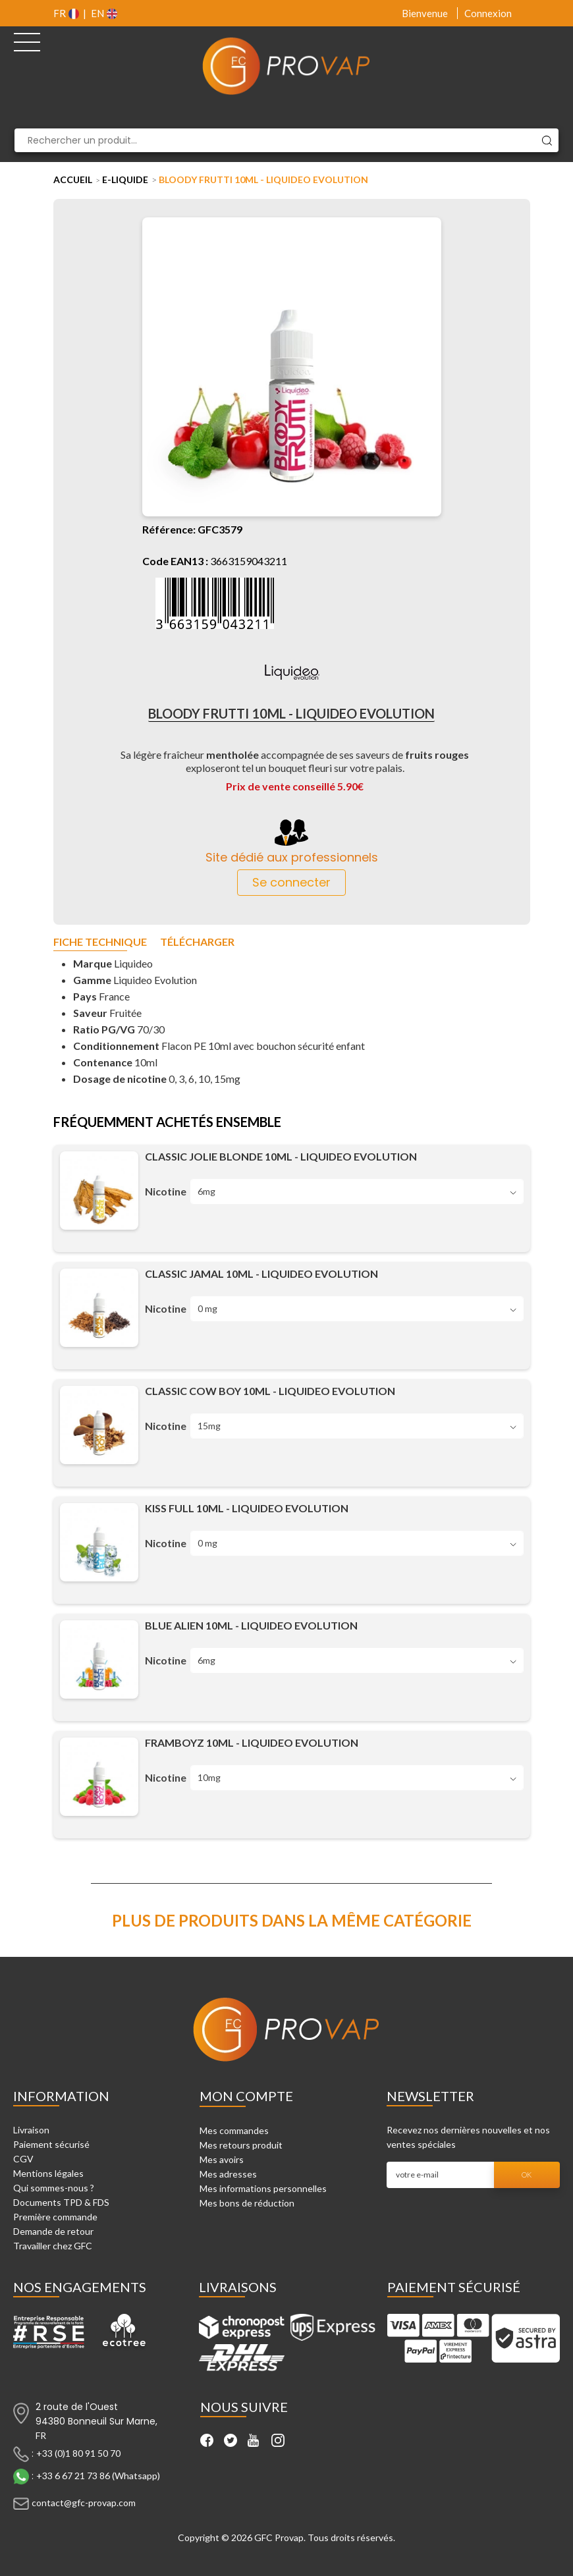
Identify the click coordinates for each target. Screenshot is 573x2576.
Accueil (72, 179)
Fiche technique (100, 942)
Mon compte (246, 2096)
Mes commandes (234, 2130)
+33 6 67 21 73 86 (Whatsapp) (98, 2475)
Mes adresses (228, 2173)
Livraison (31, 2129)
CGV (23, 2158)
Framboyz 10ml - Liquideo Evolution (251, 1742)
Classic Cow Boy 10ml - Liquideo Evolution (270, 1390)
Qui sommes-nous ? (53, 2187)
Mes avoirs (222, 2159)
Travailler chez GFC (52, 2245)
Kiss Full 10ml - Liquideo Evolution (246, 1508)
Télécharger (197, 942)
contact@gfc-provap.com (84, 2502)
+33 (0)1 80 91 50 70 (78, 2453)
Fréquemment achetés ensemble (167, 1122)
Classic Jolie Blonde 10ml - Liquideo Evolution (281, 1156)
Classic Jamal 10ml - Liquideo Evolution (261, 1273)
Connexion (488, 13)
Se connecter (291, 882)
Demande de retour (53, 2231)
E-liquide (125, 179)
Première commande (55, 2216)
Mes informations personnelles (263, 2188)
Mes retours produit (241, 2145)
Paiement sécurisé (51, 2144)
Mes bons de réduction (247, 2202)
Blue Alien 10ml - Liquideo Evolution (251, 1625)
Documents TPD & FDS (61, 2202)
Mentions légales (48, 2173)
